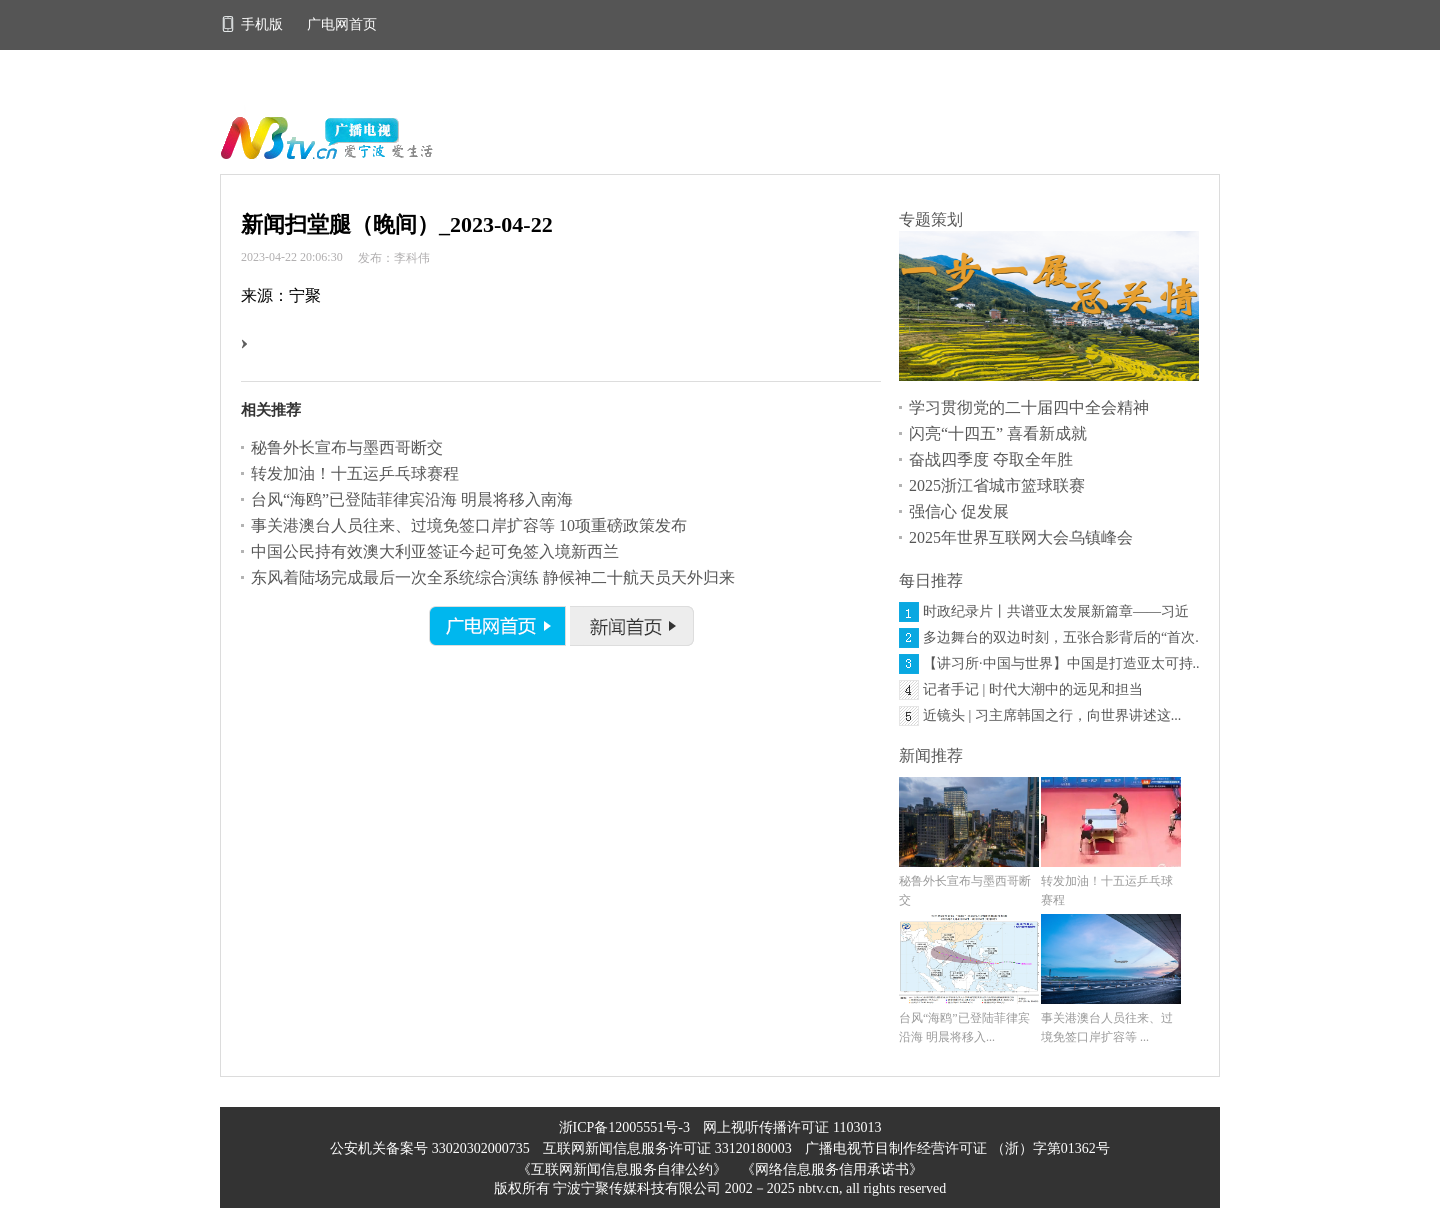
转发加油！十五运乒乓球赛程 (355, 473)
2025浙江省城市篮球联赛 (997, 485)
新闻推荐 (931, 755)
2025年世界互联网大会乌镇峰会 (1021, 537)
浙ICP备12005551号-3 (624, 1127)
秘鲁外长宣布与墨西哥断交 (347, 447)
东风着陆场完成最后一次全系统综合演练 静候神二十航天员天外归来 (493, 577)
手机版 (253, 24)
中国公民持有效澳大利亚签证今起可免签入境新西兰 (435, 551)
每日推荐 (931, 580)
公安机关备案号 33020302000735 (431, 1148)
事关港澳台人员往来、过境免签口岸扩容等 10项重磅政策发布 (469, 525)
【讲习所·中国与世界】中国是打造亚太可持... (1063, 663)
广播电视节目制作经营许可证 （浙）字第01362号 (957, 1148)
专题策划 (931, 219)
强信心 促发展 (959, 511)
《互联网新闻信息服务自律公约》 (622, 1169)
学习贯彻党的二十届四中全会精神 (1029, 407)
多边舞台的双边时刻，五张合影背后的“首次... (1064, 637)
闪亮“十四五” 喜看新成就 (998, 433)
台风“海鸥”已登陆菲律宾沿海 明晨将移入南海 (412, 499)
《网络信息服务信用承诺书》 (832, 1169)
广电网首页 (342, 24)
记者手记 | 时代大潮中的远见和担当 (1033, 689)
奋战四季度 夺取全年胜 (991, 459)
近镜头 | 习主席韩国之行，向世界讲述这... (1052, 715)
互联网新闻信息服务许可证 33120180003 (669, 1148)
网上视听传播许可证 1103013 (792, 1127)
